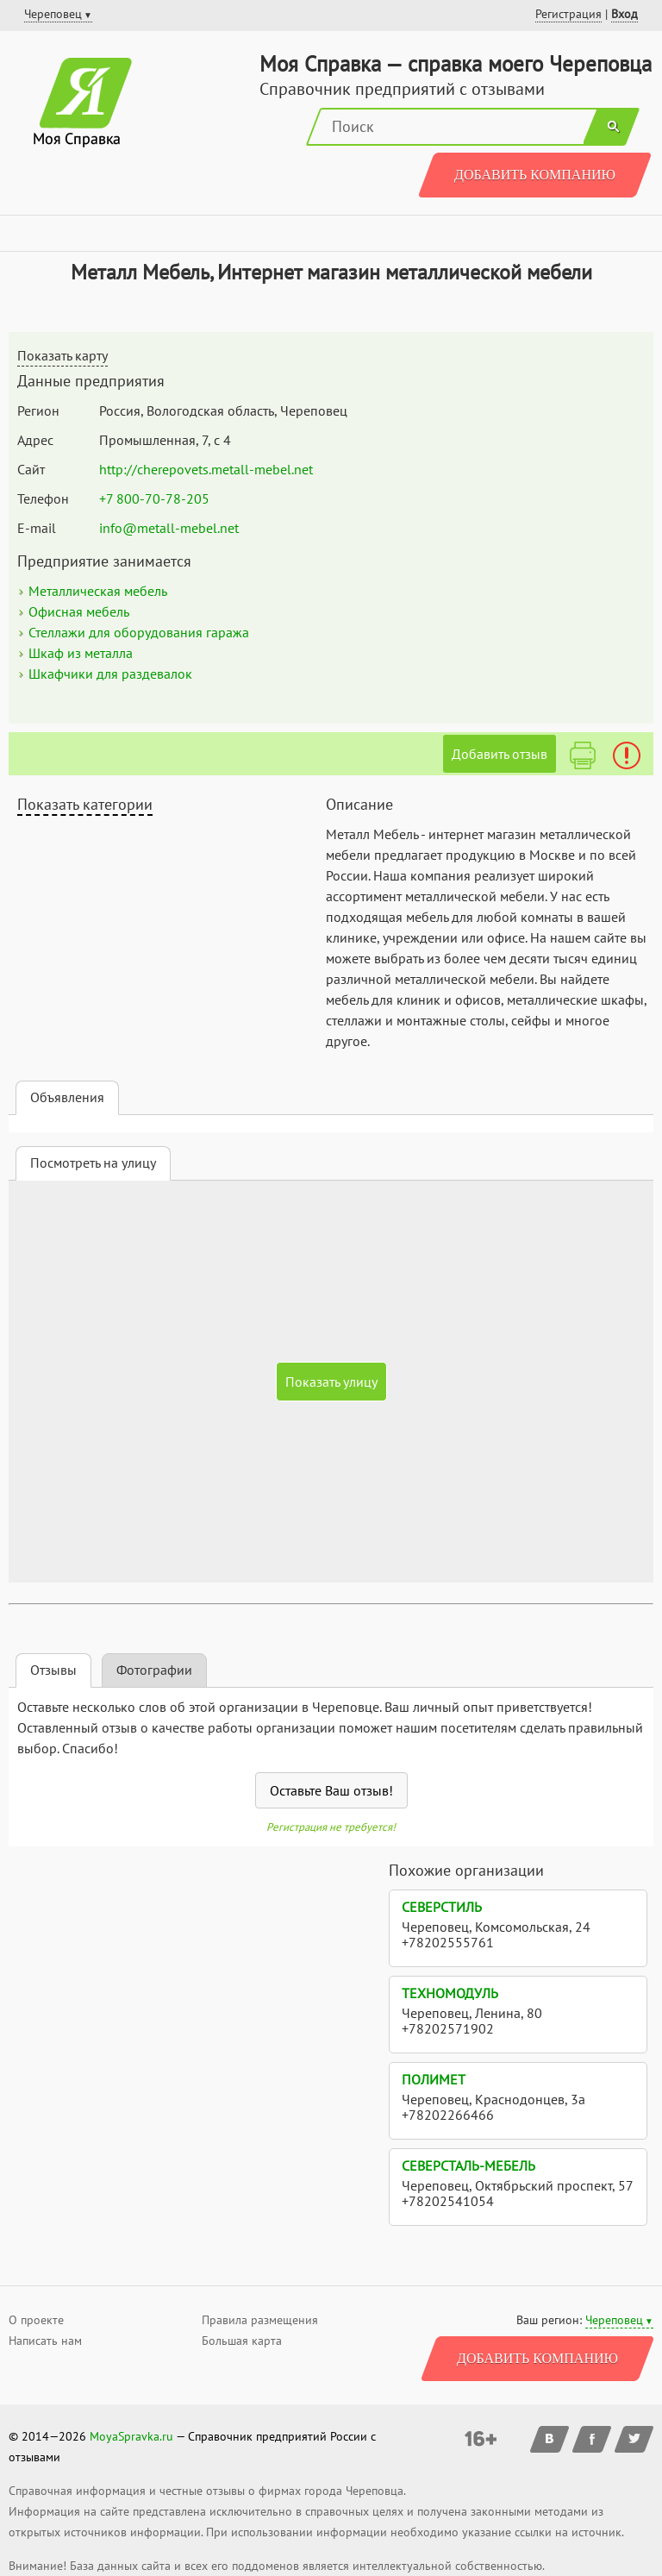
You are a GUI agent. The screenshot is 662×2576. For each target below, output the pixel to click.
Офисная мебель (78, 611)
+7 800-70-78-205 (154, 498)
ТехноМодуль (450, 1993)
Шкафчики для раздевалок (110, 673)
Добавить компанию (534, 174)
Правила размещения (260, 2320)
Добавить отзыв (499, 753)
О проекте (36, 2320)
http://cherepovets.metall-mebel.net (206, 469)
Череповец (614, 2320)
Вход (624, 14)
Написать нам (45, 2340)
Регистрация (568, 14)
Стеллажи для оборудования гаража (138, 632)
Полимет (433, 2079)
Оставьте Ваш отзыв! (331, 1790)
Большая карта (242, 2340)
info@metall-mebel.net (169, 527)
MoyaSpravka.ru (131, 2436)
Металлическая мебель (97, 590)
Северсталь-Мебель (468, 2165)
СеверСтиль (442, 1906)
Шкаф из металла (80, 652)
